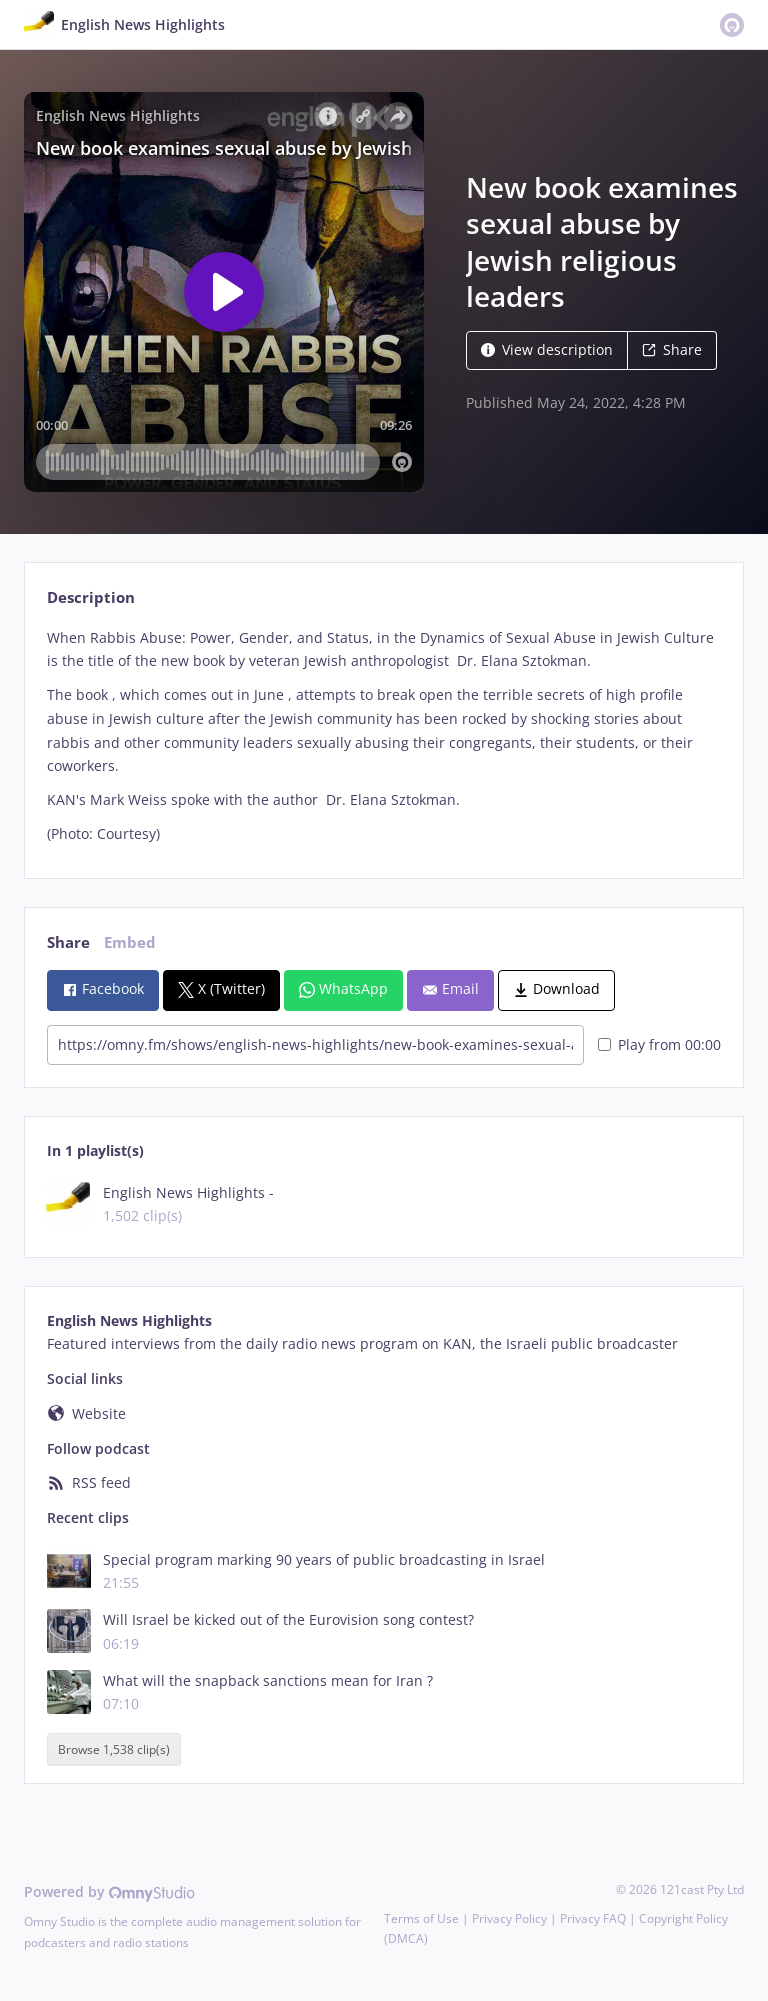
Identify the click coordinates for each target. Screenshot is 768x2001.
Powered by (109, 1891)
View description (547, 349)
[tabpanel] (383, 736)
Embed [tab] (130, 942)
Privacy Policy (509, 1918)
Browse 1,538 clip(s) (114, 1749)
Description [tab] (91, 597)
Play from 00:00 (659, 1044)
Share (672, 349)
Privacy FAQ (593, 1918)
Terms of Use (421, 1918)
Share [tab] (68, 942)
